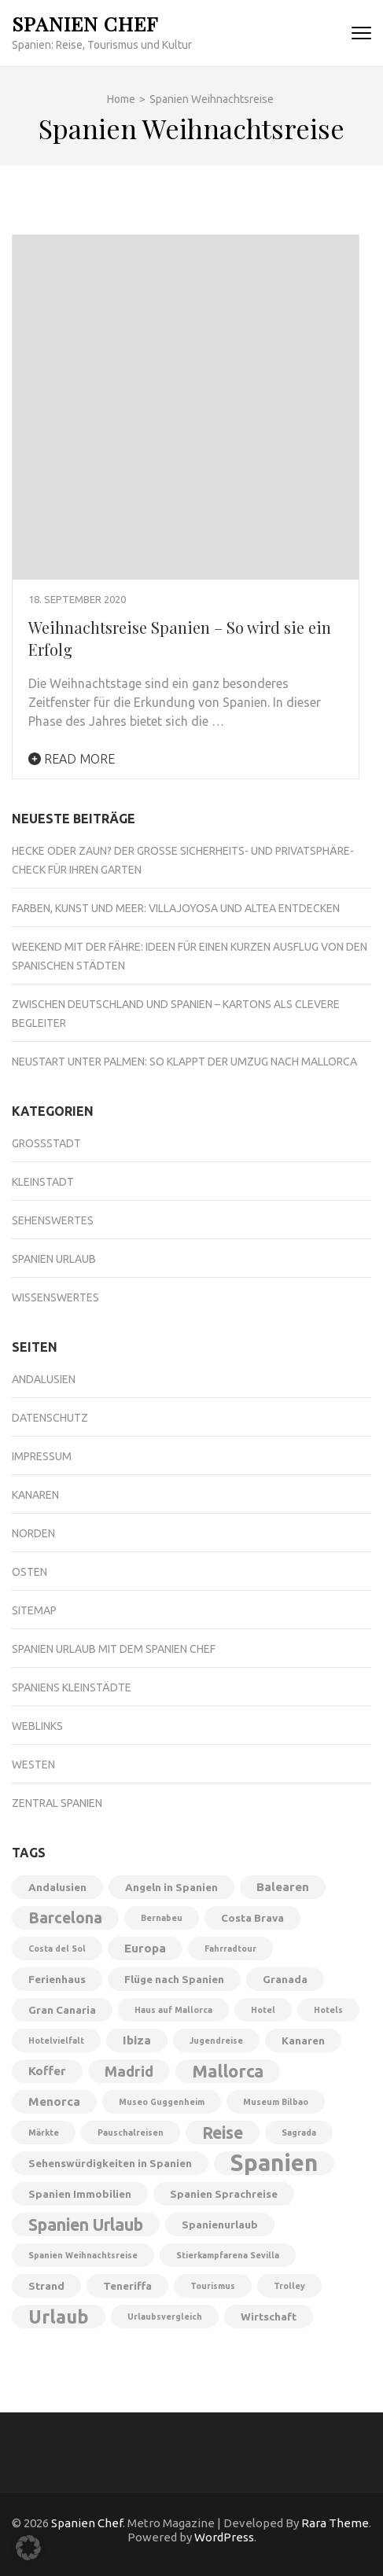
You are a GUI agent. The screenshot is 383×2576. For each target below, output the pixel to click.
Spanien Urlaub (54, 1259)
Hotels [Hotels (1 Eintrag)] (328, 2010)
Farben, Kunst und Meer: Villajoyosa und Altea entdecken (176, 908)
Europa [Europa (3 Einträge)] (145, 1948)
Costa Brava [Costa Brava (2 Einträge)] (252, 1918)
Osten (29, 1572)
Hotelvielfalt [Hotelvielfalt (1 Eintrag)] (56, 2040)
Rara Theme (335, 2523)
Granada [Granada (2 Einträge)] (285, 1979)
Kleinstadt (43, 1182)
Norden (33, 1533)
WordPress (224, 2537)
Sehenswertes (53, 1220)
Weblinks (37, 1726)
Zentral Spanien (57, 1803)
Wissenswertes (55, 1297)
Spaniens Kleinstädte (71, 1687)
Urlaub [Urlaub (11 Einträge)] (58, 2316)
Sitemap (34, 1610)
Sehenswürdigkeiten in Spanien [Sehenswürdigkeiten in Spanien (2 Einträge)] (110, 2163)
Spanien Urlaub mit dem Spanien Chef (113, 1649)
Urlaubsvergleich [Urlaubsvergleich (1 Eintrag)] (164, 2316)
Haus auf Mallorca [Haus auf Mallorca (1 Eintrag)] (173, 2010)
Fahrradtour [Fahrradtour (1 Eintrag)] (230, 1948)
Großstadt (46, 1143)
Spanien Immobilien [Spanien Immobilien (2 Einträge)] (79, 2194)
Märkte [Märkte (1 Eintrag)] (43, 2132)
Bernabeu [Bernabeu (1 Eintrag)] (161, 1918)
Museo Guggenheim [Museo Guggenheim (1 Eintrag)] (161, 2102)
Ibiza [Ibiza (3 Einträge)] (137, 2040)
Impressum (42, 1456)
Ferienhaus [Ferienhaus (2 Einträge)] (57, 1979)
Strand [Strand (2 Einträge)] (46, 2286)
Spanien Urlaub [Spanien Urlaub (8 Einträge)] (85, 2224)
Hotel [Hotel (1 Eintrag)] (263, 2010)
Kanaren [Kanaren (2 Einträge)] (303, 2040)
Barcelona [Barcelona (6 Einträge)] (65, 1917)
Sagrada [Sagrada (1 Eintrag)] (299, 2132)
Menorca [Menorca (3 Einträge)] (54, 2101)
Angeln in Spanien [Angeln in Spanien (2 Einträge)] (171, 1887)
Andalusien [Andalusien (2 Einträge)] (57, 1887)
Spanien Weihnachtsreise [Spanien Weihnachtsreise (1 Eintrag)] (83, 2255)
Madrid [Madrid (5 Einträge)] (129, 2071)
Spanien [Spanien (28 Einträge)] (274, 2163)
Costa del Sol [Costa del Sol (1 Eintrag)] (57, 1948)
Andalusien (43, 1379)
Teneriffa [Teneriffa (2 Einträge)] (127, 2286)
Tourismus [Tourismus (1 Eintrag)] (212, 2286)
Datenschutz (50, 1417)
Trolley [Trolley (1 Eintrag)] (289, 2286)
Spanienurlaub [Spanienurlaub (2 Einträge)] (220, 2224)
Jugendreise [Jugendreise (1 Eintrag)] (216, 2040)
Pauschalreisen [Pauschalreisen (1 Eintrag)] (131, 2132)
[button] (28, 2547)
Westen (33, 1764)
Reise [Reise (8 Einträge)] (222, 2132)
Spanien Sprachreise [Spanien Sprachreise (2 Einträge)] (224, 2194)
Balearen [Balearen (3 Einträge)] (282, 1886)
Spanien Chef (85, 23)
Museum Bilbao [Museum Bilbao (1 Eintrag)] (275, 2102)
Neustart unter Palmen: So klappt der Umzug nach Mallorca (184, 1061)
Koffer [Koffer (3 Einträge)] (47, 2070)
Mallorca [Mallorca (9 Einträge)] (227, 2071)
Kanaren (35, 1495)
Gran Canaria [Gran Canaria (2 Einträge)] (62, 2010)
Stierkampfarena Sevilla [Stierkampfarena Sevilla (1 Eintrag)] (227, 2255)
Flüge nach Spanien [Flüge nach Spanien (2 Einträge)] (174, 1979)
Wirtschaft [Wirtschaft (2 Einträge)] (268, 2316)
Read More (71, 759)
